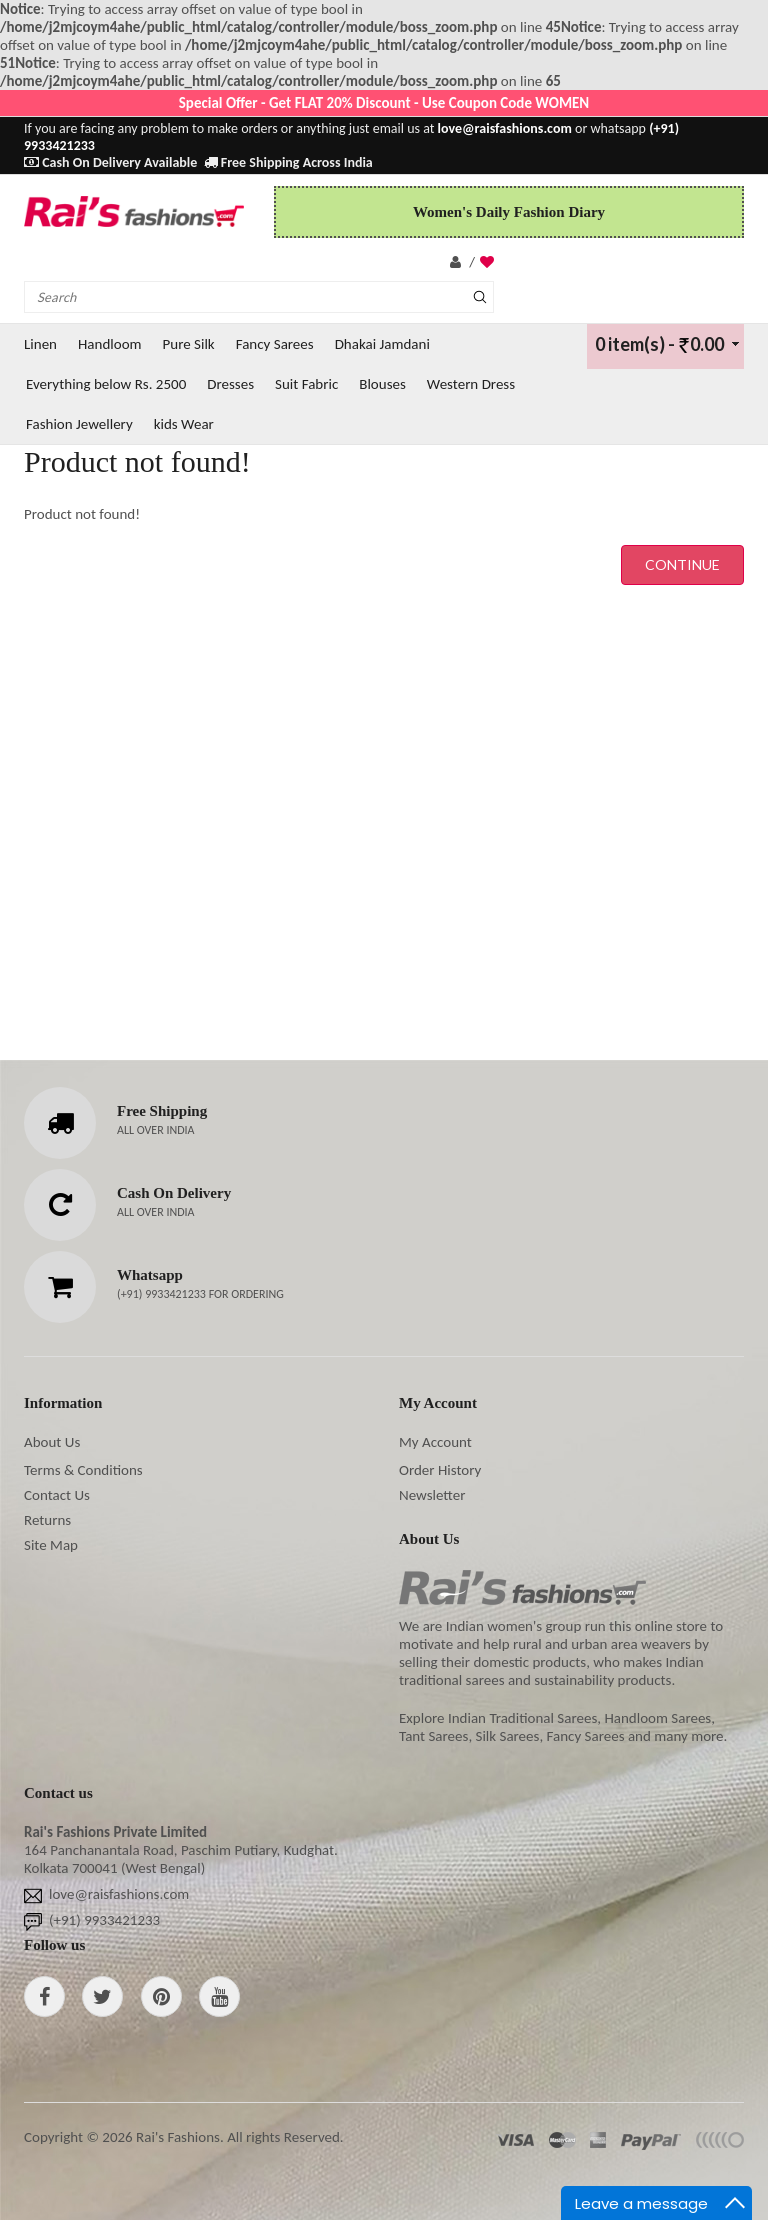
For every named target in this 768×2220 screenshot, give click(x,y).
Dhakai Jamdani (382, 344)
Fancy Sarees (275, 344)
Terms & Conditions (83, 1470)
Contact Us (57, 1495)
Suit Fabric (306, 384)
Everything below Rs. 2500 (106, 384)
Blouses (382, 384)
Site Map (51, 1545)
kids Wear (184, 424)
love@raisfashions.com (119, 1894)
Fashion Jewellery (79, 424)
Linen (40, 344)
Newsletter (432, 1495)
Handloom (110, 344)
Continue (682, 564)
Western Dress (471, 384)
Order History (440, 1470)
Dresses (230, 384)
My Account (435, 1442)
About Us (52, 1442)
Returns (47, 1520)
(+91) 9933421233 (163, 1294)
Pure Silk (189, 344)
